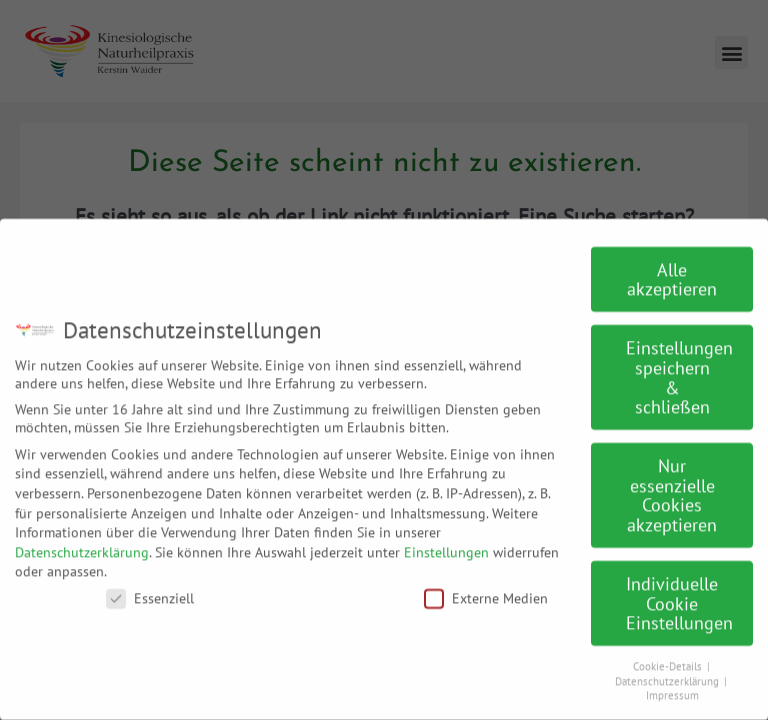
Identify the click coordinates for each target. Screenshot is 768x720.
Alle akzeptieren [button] (672, 267)
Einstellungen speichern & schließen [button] (679, 365)
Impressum (672, 683)
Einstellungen (446, 540)
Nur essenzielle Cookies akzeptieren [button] (672, 483)
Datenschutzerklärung (82, 540)
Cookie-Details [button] (669, 654)
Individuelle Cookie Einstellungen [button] (679, 591)
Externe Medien (486, 586)
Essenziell (150, 586)
